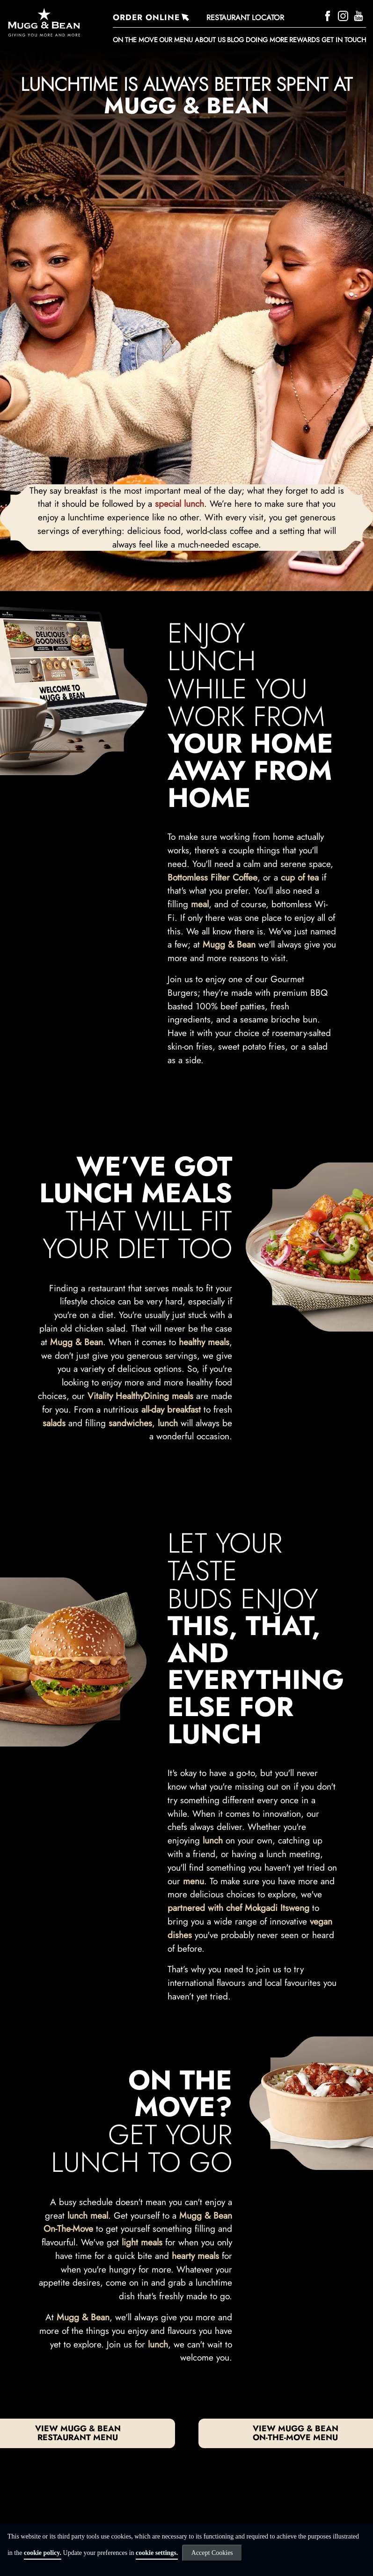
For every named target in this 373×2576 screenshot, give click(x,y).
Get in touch (344, 39)
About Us (210, 39)
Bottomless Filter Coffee (212, 877)
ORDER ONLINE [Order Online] (146, 17)
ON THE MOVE (135, 39)
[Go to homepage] (56, 22)
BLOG (235, 39)
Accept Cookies (212, 2552)
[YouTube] (359, 14)
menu (193, 1881)
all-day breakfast (171, 1409)
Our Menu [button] (176, 39)
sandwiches (130, 1422)
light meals (142, 2242)
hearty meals (195, 2255)
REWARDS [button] (304, 39)
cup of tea (300, 877)
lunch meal (87, 2215)
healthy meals (204, 1341)
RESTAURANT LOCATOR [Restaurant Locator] (245, 17)
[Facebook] (328, 14)
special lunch (179, 503)
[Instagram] (344, 14)
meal (200, 903)
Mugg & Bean (229, 944)
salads (54, 1422)
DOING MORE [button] (267, 39)
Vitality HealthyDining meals (140, 1395)
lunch (168, 1422)
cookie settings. (157, 2552)
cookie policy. (42, 2552)
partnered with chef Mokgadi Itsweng (238, 1907)
